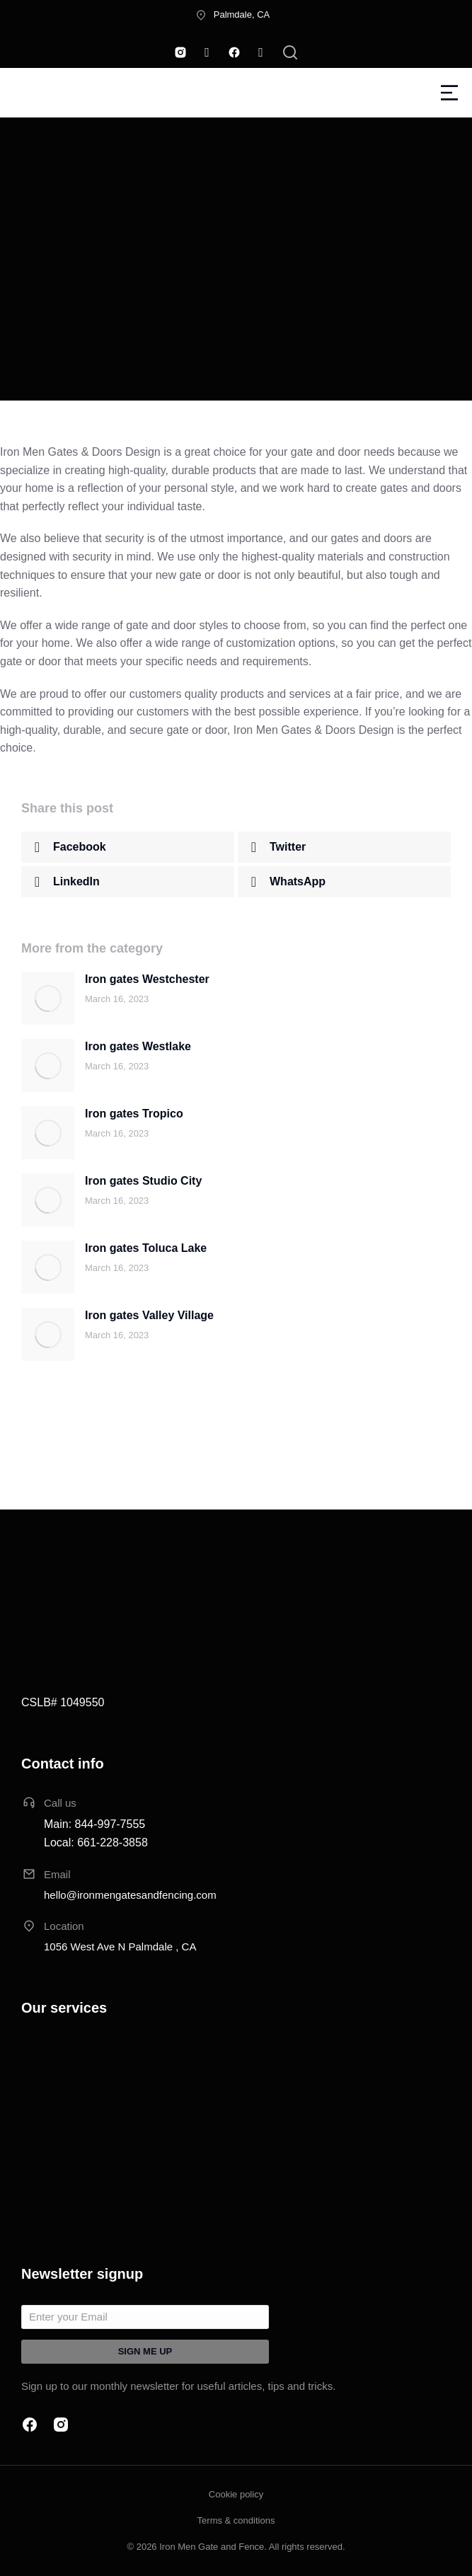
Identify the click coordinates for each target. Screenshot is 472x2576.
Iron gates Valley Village (149, 1315)
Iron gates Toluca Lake (146, 1248)
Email (57, 1874)
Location (64, 1926)
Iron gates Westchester (147, 979)
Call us (60, 1803)
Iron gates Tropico (134, 1114)
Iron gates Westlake (138, 1046)
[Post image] (47, 998)
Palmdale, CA (242, 14)
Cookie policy (236, 2494)
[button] (127, 847)
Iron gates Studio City (143, 1181)
